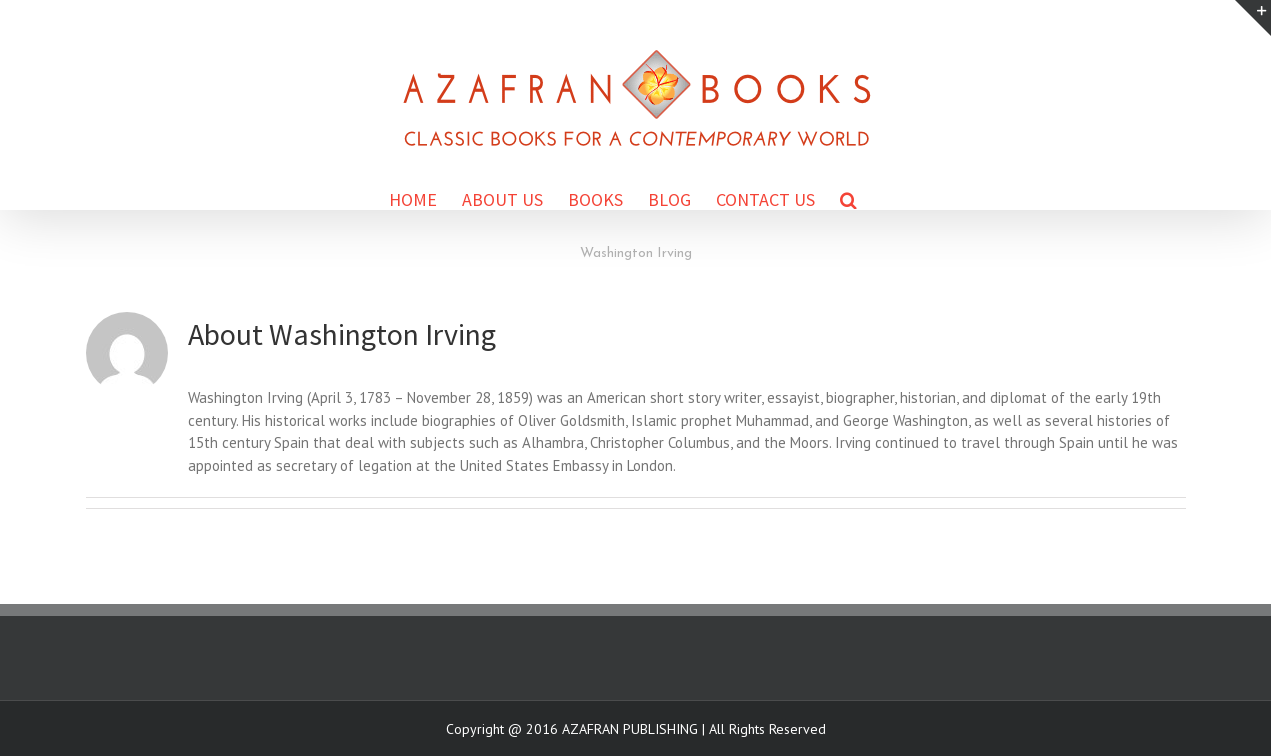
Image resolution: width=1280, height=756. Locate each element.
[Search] (848, 198)
